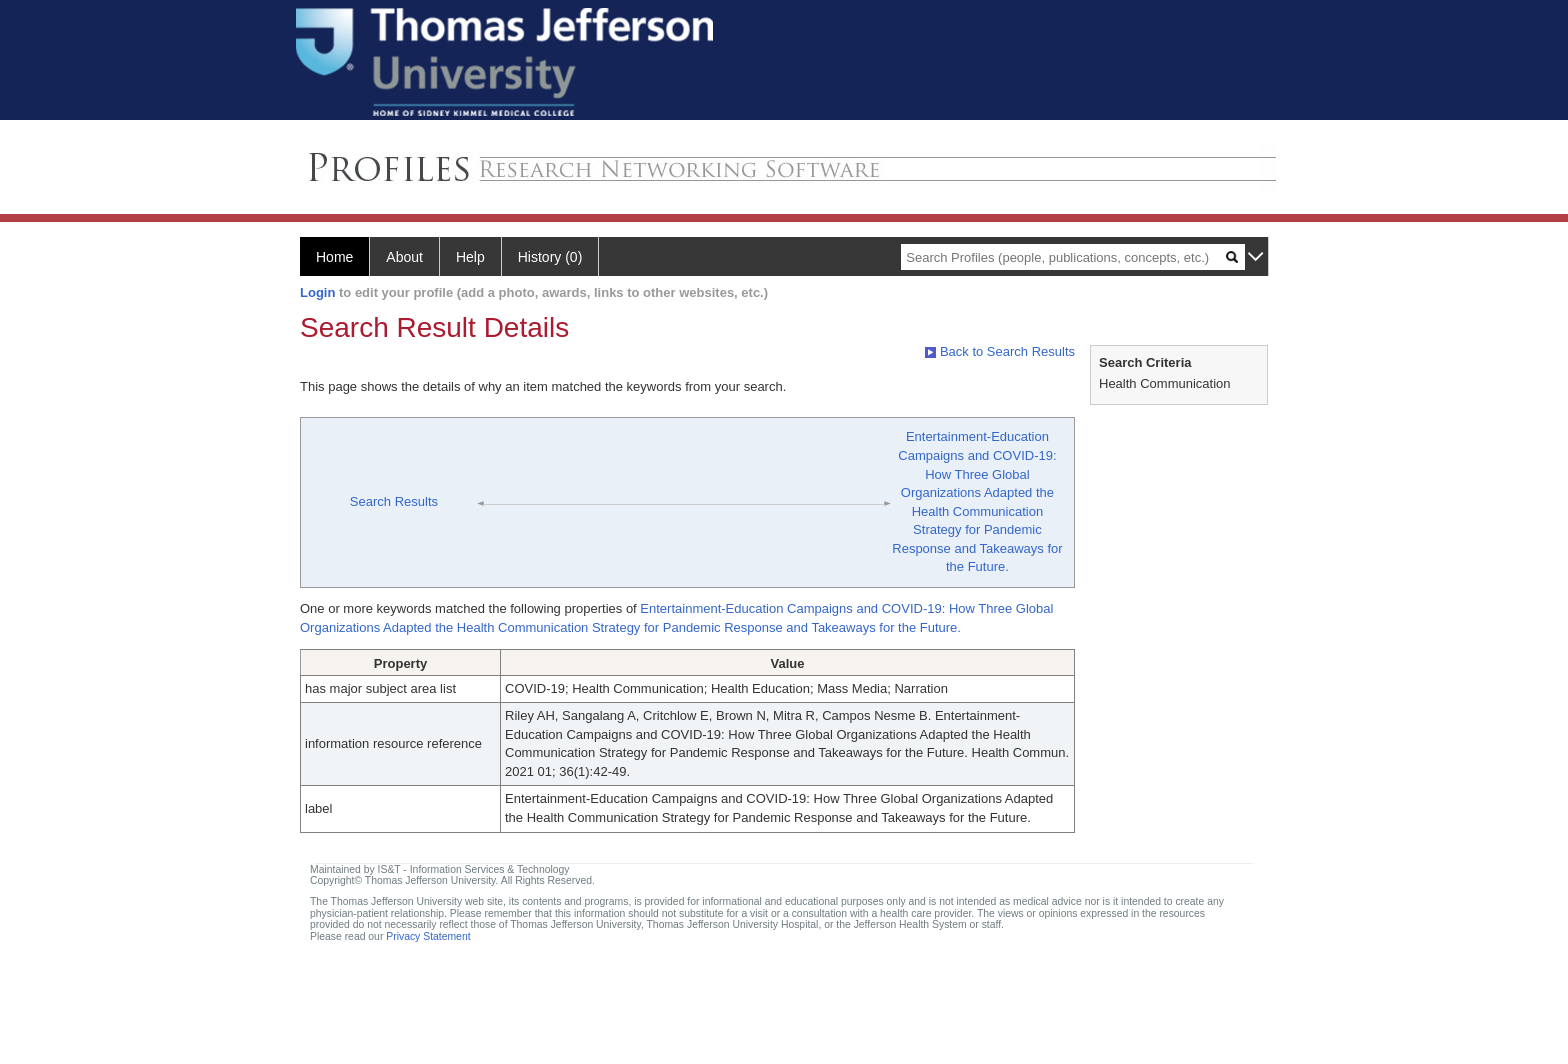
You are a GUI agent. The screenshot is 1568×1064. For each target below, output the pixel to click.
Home (334, 257)
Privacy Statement (428, 936)
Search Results (394, 501)
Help (470, 257)
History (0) (550, 257)
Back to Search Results (1000, 351)
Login (317, 292)
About (404, 257)
